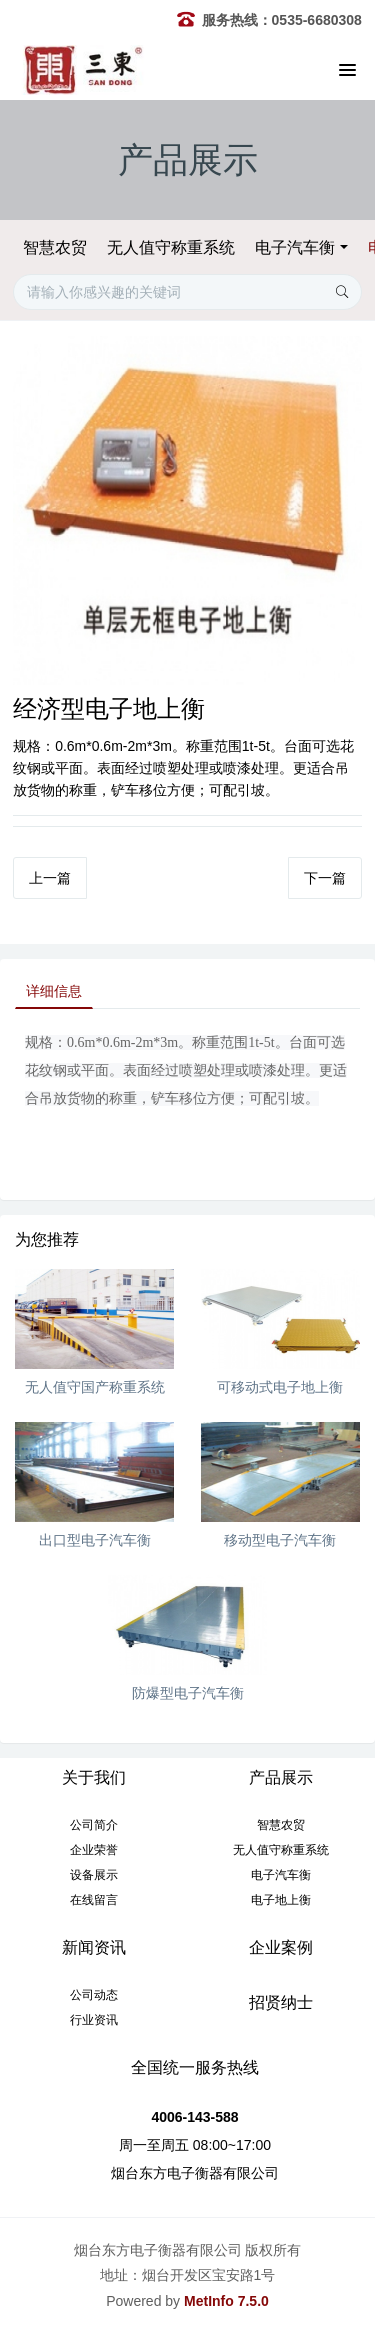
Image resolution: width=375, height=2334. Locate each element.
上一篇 (50, 878)
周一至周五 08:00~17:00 (195, 2145)
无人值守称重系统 (171, 247)
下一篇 (325, 878)
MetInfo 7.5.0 (226, 2301)
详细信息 (54, 991)
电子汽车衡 (295, 247)
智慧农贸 (55, 247)
